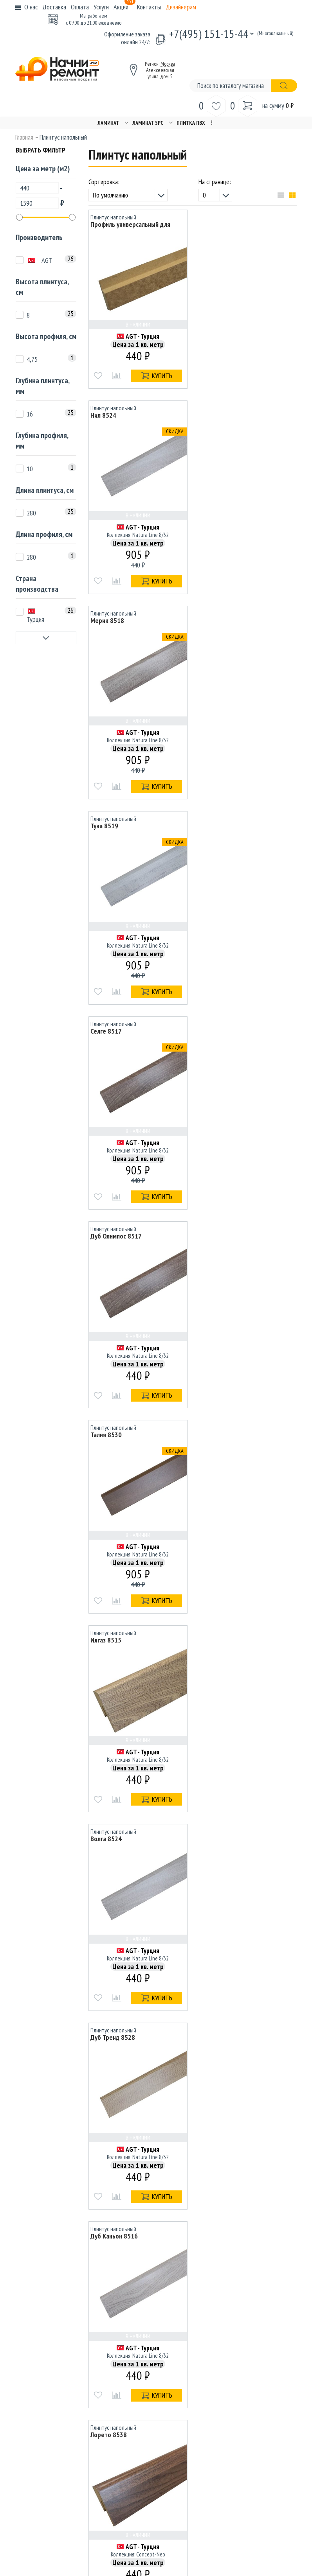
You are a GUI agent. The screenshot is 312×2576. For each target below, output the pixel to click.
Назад (147, 2255)
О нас (31, 6)
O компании (126, 2329)
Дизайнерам (181, 6)
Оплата (80, 6)
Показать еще (193, 2233)
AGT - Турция (142, 335)
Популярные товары (234, 2382)
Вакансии (222, 2350)
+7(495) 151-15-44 (209, 33)
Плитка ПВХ (191, 122)
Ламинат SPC (147, 122)
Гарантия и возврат (233, 2371)
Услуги (101, 6)
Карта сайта (225, 2329)
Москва (168, 63)
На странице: (214, 181)
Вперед (234, 2255)
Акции (124, 6)
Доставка (54, 6)
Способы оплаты (133, 2350)
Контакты (149, 6)
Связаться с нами (133, 2371)
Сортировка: (103, 181)
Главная (24, 137)
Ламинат (108, 122)
